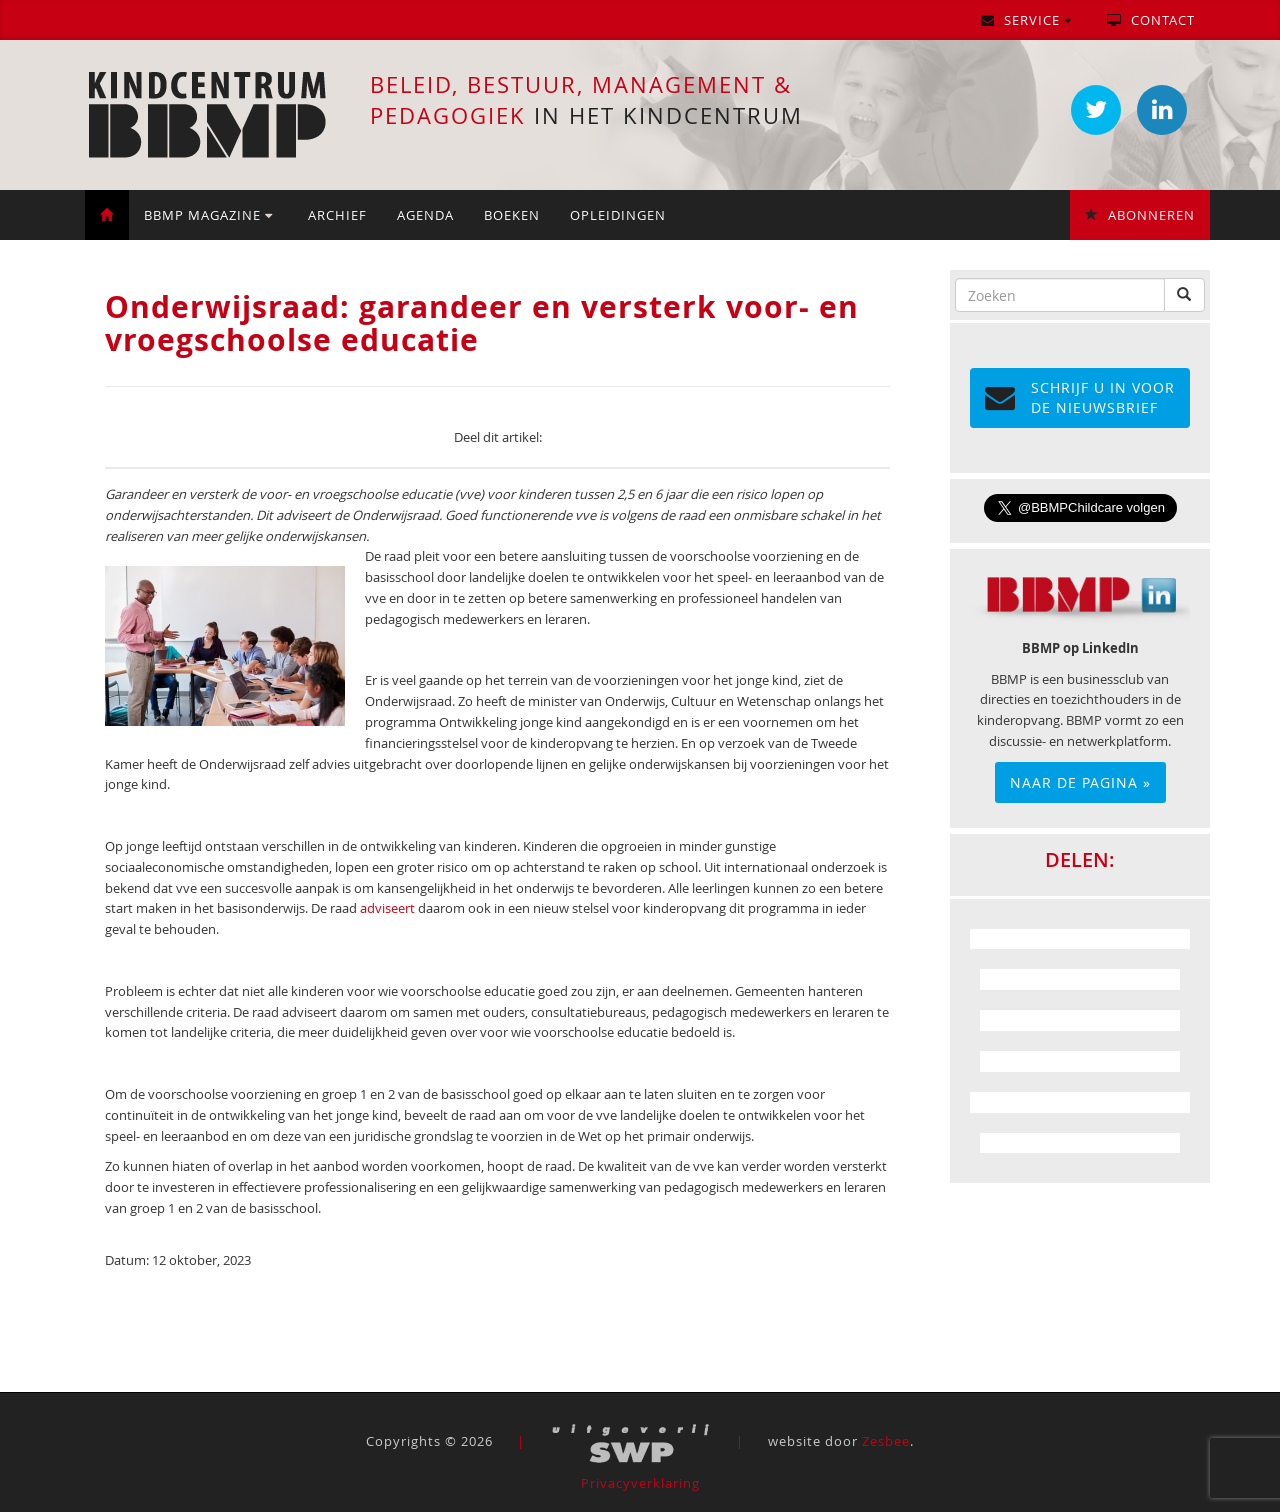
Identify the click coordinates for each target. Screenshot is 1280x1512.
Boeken (512, 215)
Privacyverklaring (640, 1483)
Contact (1151, 20)
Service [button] (1026, 20)
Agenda (425, 215)
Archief (337, 215)
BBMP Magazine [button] (208, 215)
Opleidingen (618, 215)
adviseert (387, 908)
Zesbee (886, 1441)
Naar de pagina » (1080, 782)
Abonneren (1140, 215)
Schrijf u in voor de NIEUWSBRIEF (1080, 397)
